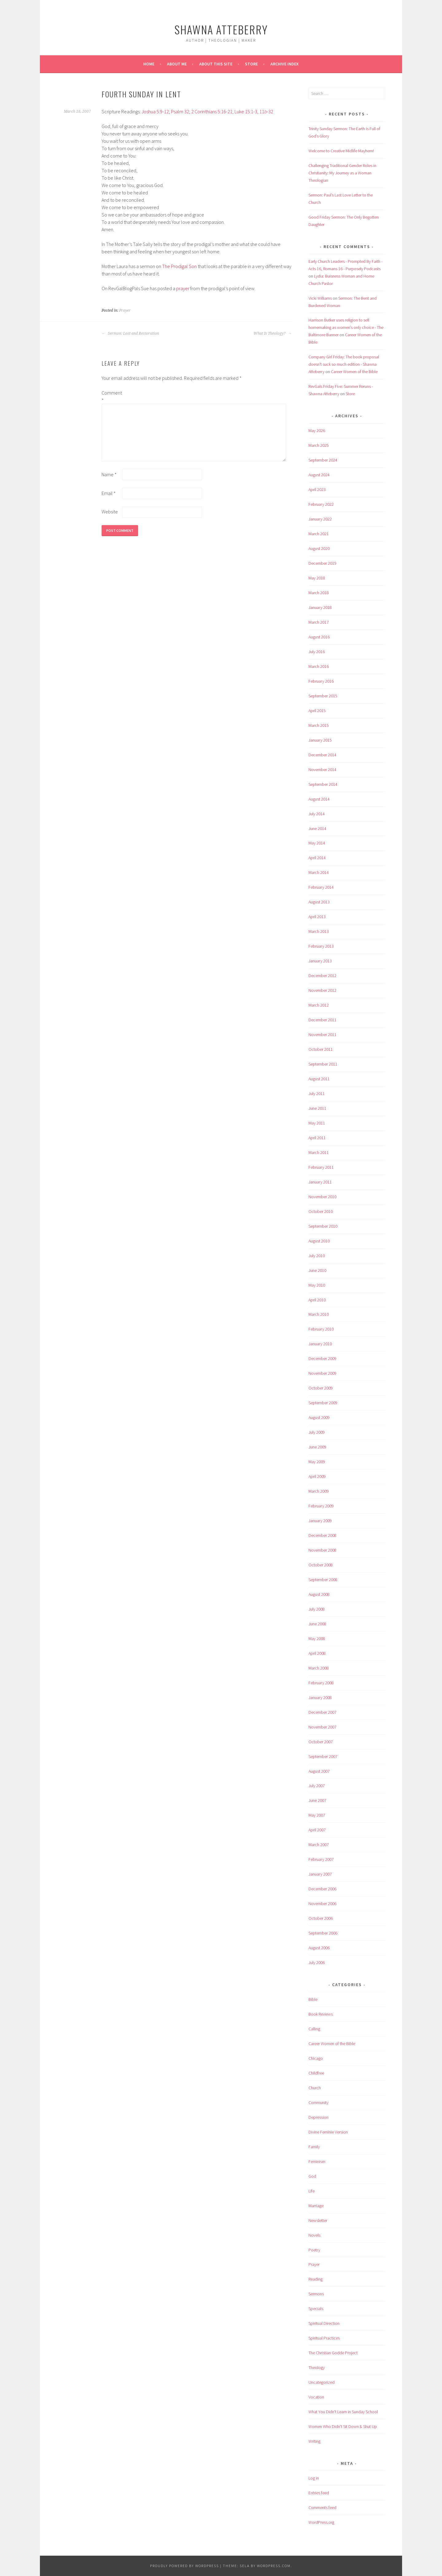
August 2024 (319, 474)
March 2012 (318, 1005)
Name (109, 474)
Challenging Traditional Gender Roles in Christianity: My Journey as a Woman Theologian (342, 173)
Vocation (316, 2397)
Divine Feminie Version (328, 2132)
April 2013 (317, 916)
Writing (314, 2441)
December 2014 (322, 755)
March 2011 (318, 1152)
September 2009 (322, 1402)
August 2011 (319, 1078)
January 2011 (320, 1182)
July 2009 (316, 1432)
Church (314, 2088)
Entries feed (318, 2493)
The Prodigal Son (179, 266)
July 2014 (316, 813)
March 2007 (318, 1844)
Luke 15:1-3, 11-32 (254, 111)
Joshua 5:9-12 (155, 111)
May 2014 (316, 843)
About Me (177, 64)
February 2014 (321, 887)
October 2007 (320, 1741)
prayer (182, 288)
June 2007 (317, 1800)
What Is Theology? (273, 333)
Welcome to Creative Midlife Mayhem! (341, 151)
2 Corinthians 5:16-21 (211, 111)
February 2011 (321, 1167)
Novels (314, 2235)
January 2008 (320, 1697)
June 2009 (317, 1447)
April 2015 (317, 710)
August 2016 (319, 637)
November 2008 (322, 1550)
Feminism (316, 2161)
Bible (312, 1999)
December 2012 (322, 975)
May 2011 (316, 1123)
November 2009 (322, 1373)
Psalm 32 (180, 111)
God (312, 2176)
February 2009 (321, 1506)
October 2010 (320, 1211)
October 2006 (320, 1918)
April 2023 (317, 489)
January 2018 (320, 607)
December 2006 (322, 1889)
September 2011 (322, 1064)
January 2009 (320, 1520)
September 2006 (322, 1933)
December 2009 (322, 1358)
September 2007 (322, 1756)
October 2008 (320, 1565)
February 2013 (321, 946)
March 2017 (318, 622)
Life (311, 2191)
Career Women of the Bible (354, 371)
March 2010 (318, 1314)
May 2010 (316, 1285)
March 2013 (318, 931)
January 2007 (320, 1874)
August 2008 (319, 1594)
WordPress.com (274, 2565)
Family (314, 2146)
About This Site (215, 64)
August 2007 (319, 1771)
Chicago (315, 2058)
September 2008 (322, 1579)
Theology (316, 2367)
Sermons (316, 2294)
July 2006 (316, 1962)
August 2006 (319, 1948)
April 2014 (317, 857)
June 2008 (317, 1624)
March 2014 (318, 872)
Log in (313, 2478)
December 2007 (322, 1712)
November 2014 (322, 769)
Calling (314, 2029)
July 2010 (316, 1255)
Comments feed (322, 2507)
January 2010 (320, 1343)
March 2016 (318, 666)
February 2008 (321, 1683)
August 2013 (319, 902)
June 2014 (317, 828)
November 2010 (322, 1196)
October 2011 (320, 1049)
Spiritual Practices (324, 2338)
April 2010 (317, 1300)
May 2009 (316, 1461)
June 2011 (317, 1108)
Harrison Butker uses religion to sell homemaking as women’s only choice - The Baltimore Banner (345, 327)
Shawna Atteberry (221, 29)
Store (251, 64)
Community (318, 2102)
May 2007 (316, 1815)
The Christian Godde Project (333, 2353)
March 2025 (318, 445)
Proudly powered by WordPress (184, 2565)
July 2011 (316, 1093)
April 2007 (317, 1830)
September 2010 (322, 1226)
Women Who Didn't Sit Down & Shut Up (342, 2426)
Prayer (125, 310)
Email (109, 493)
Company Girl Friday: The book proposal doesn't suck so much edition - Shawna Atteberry (343, 364)
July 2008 (316, 1609)
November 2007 (322, 1727)
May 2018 (316, 578)
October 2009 (320, 1388)
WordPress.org (321, 2522)
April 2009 (317, 1476)
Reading (315, 2279)
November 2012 (322, 990)
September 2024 (322, 460)
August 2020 (319, 548)
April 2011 (317, 1137)
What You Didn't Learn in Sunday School (343, 2411)
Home (148, 64)
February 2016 (321, 681)
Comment (111, 396)
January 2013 (320, 961)
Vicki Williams (320, 298)
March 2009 (318, 1491)
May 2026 (316, 430)
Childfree (316, 2073)
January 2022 (320, 519)
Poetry (314, 2250)
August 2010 (319, 1241)
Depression (318, 2117)
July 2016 (316, 651)
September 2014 (322, 784)
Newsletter (317, 2220)
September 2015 (322, 696)
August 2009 (319, 1417)
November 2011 (322, 1034)
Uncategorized (321, 2382)
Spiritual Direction (323, 2323)
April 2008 (317, 1653)
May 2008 (316, 1638)
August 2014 (319, 799)
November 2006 (322, 1903)
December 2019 (322, 563)
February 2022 (321, 504)
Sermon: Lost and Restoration (130, 333)
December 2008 (322, 1535)
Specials (315, 2308)
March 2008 (318, 1668)
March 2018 (318, 592)
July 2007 (316, 1785)
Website (110, 512)
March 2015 (318, 725)
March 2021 (318, 533)
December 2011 (322, 1020)
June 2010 (317, 1270)
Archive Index (284, 64)
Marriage (316, 2205)
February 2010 (321, 1329)
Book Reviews (320, 2014)
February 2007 (321, 1859)
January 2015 (320, 740)
